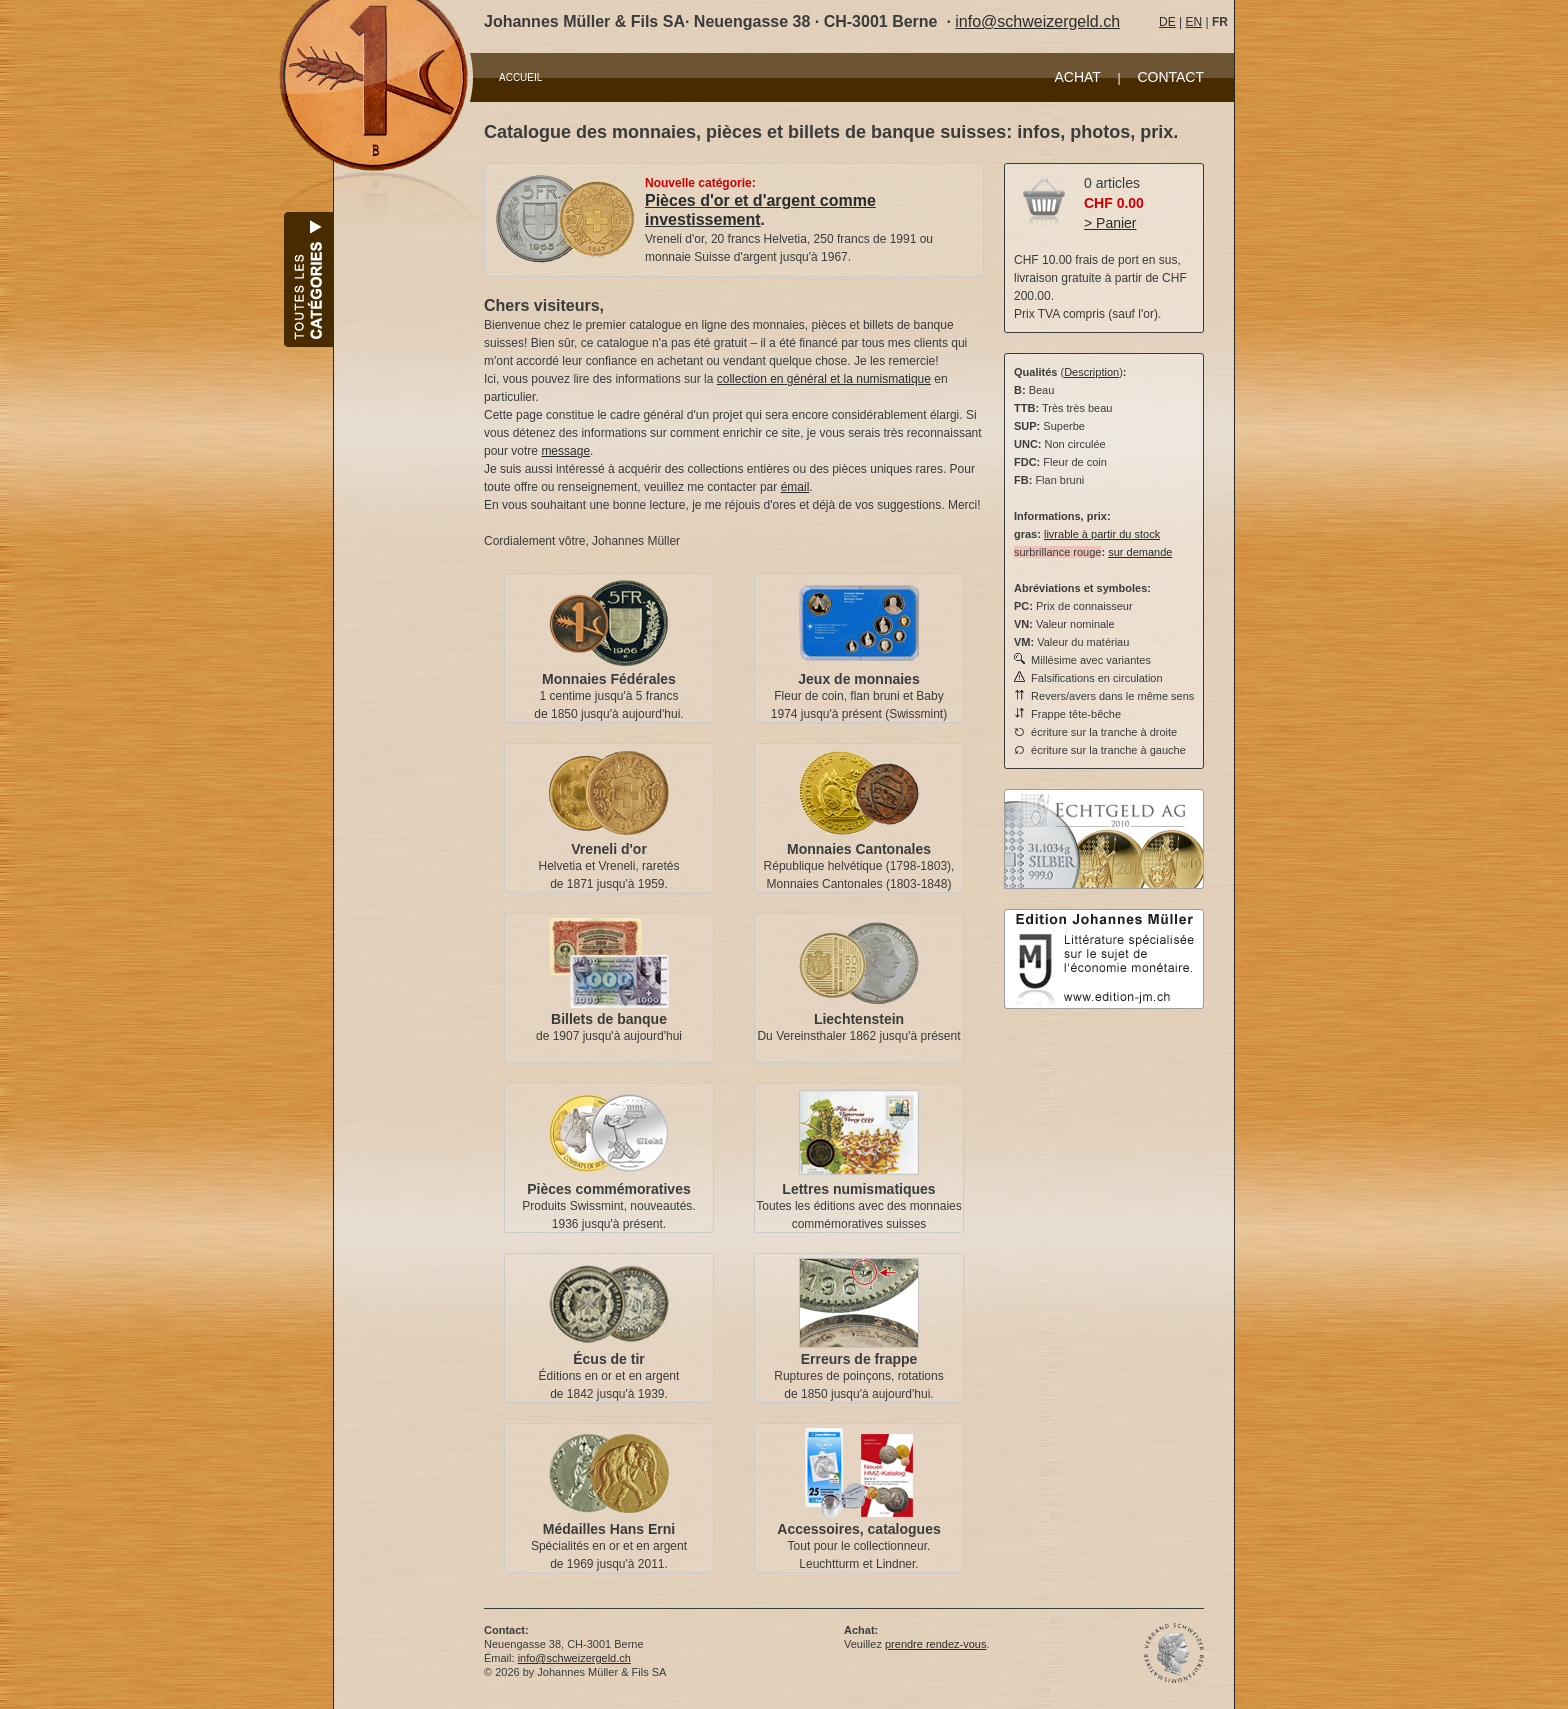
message (565, 451)
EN (1193, 22)
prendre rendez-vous (936, 1644)
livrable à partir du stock (1102, 534)
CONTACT (1170, 77)
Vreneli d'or (609, 849)
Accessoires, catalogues (858, 1529)
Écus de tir (609, 1359)
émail (795, 487)
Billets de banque (609, 1019)
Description (1091, 372)
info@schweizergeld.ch (1037, 21)
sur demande (1140, 552)
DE (1167, 22)
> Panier (1110, 223)
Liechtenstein (859, 1019)
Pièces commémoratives (608, 1189)
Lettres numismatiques (858, 1189)
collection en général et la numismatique (824, 379)
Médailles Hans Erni (609, 1529)
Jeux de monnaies (858, 679)
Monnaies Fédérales (609, 679)
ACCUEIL (520, 77)
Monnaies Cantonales (859, 849)
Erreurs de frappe (859, 1359)
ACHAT (1077, 77)
